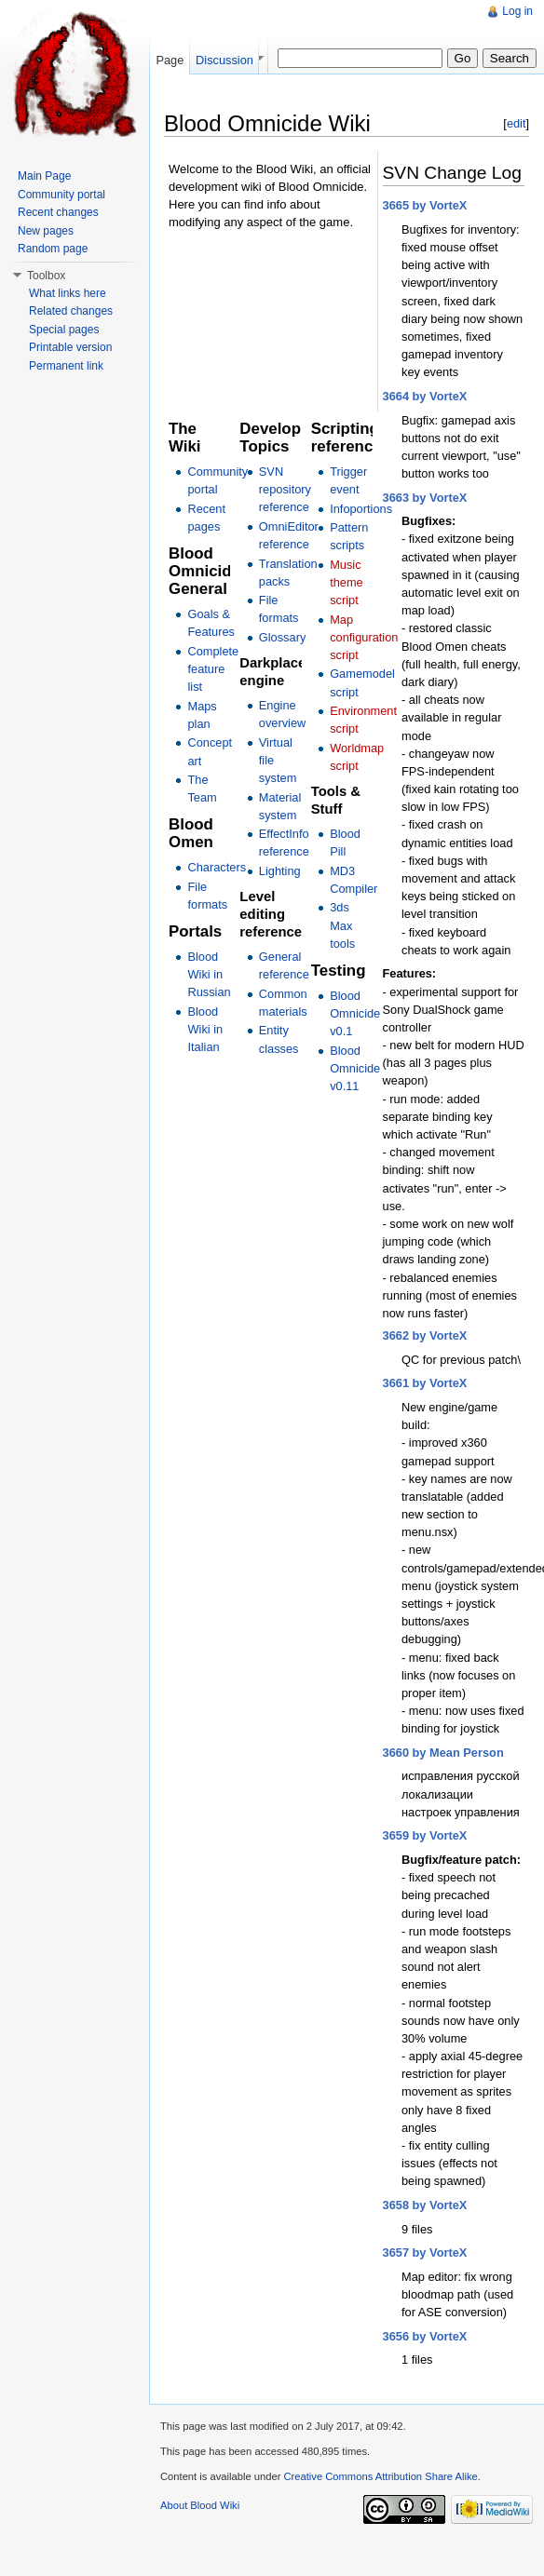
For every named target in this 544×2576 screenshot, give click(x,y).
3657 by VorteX (425, 2252)
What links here (67, 293)
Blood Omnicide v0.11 (355, 1068)
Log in (517, 11)
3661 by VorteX (425, 1383)
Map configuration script (364, 637)
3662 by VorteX (425, 1335)
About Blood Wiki (199, 2505)
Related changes (71, 310)
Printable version (70, 347)
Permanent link (66, 365)
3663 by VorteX (425, 498)
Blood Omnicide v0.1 (355, 1013)
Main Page (44, 175)
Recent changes (58, 212)
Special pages (64, 329)
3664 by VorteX (425, 396)
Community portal (61, 194)
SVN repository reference (285, 489)
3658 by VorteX (425, 2205)
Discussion (224, 60)
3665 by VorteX (425, 205)
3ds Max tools (342, 925)
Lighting (280, 871)
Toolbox (46, 275)
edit (516, 123)
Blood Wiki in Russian (208, 974)
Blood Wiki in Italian (205, 1029)
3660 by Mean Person (443, 1753)
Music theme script (346, 582)
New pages (46, 230)
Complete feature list (212, 669)
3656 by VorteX (425, 2336)
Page (170, 60)
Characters (216, 867)
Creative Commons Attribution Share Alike (380, 2476)
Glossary (282, 637)
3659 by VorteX (425, 1835)
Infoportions (361, 509)
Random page (53, 248)
